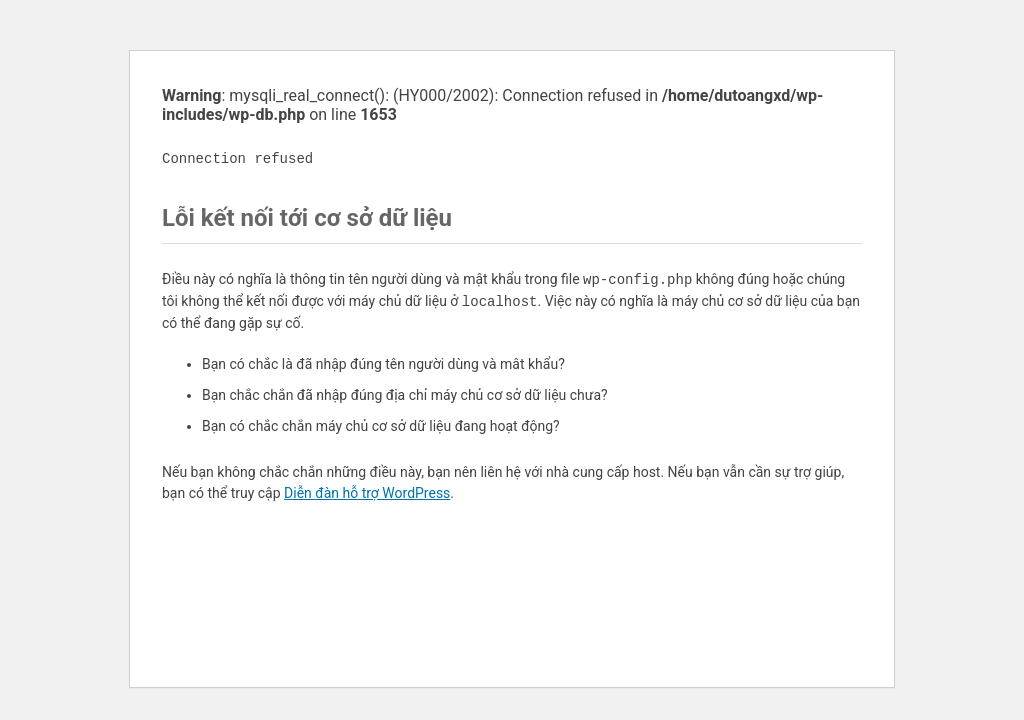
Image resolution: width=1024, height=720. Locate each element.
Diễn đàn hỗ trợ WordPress (367, 493)
